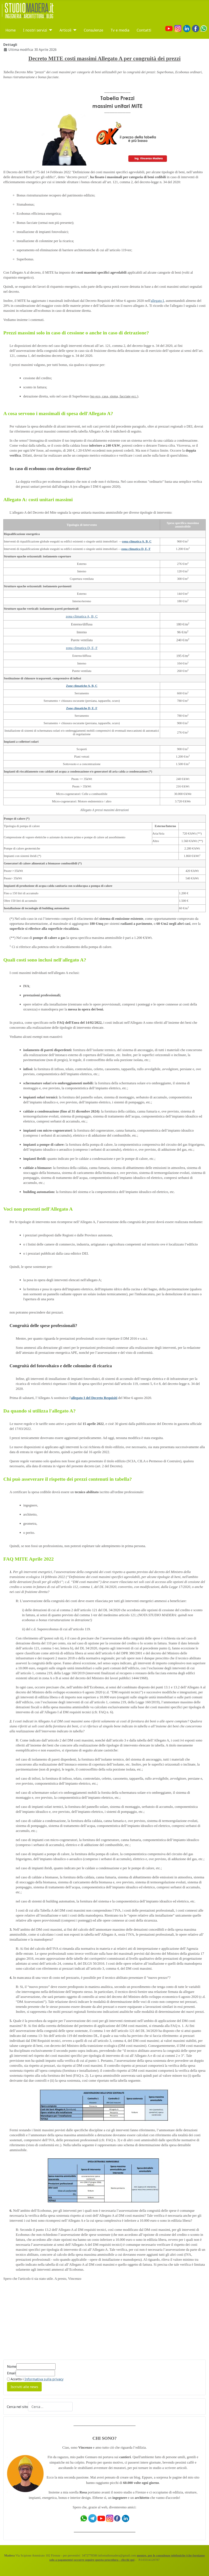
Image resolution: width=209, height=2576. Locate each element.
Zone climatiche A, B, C (81, 685)
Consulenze (93, 30)
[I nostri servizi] (49, 30)
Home (10, 30)
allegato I (157, 301)
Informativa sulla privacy (43, 2379)
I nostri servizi (35, 30)
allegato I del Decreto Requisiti (94, 1398)
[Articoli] (74, 30)
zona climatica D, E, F (136, 549)
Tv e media (120, 30)
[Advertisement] (38, 2323)
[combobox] (50, 2406)
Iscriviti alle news (24, 2387)
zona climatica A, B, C (137, 541)
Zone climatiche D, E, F (81, 708)
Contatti (144, 30)
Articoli (65, 30)
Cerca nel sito (17, 2406)
